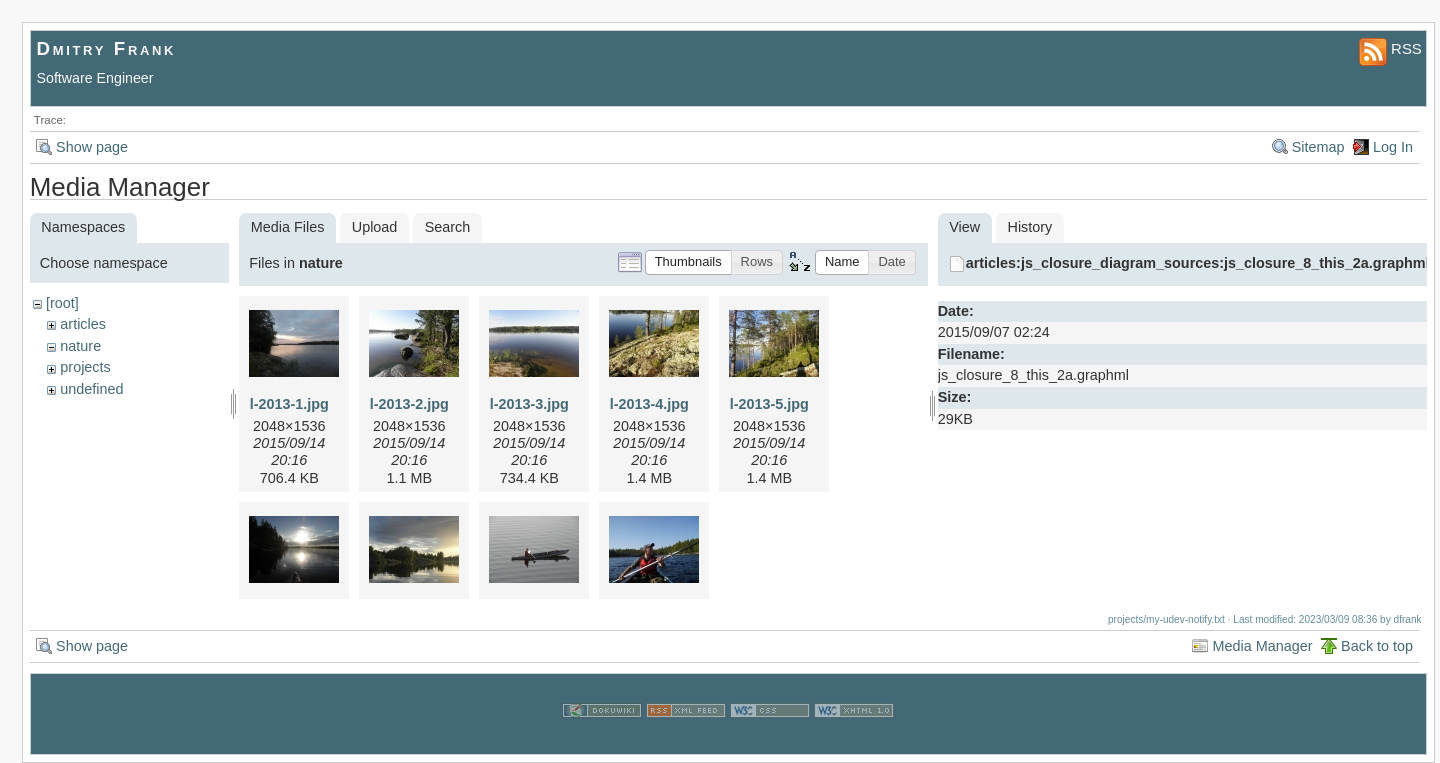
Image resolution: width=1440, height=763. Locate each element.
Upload (375, 227)
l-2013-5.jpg (769, 404)
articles (83, 324)
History (1030, 227)
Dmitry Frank (107, 48)
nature (80, 346)
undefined (91, 389)
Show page (92, 147)
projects (85, 367)
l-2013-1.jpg (289, 404)
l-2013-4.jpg (649, 404)
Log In (1393, 147)
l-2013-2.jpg (409, 404)
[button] (688, 262)
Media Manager (1262, 646)
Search (448, 227)
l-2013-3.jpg (529, 404)
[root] (62, 303)
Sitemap (1318, 147)
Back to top (1377, 646)
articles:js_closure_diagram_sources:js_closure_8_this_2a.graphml (1198, 263)
